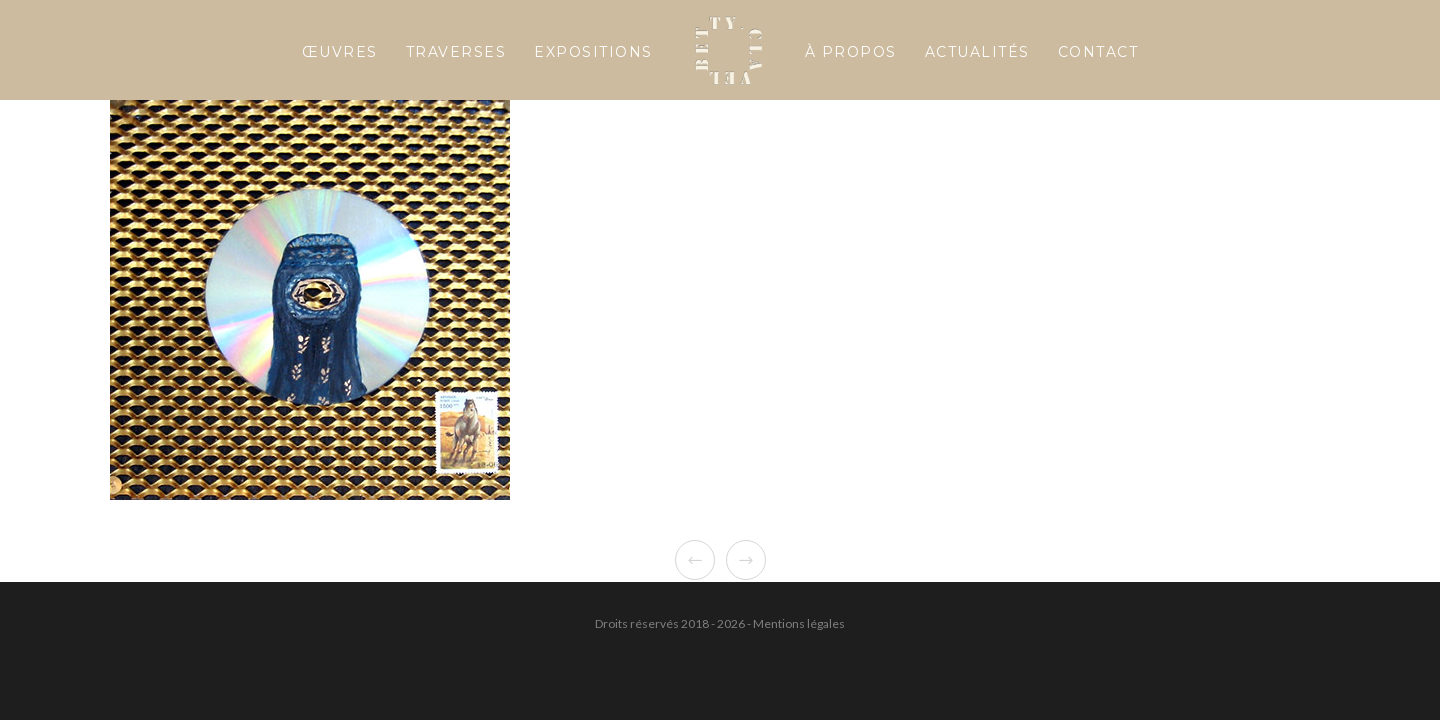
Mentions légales (799, 623)
